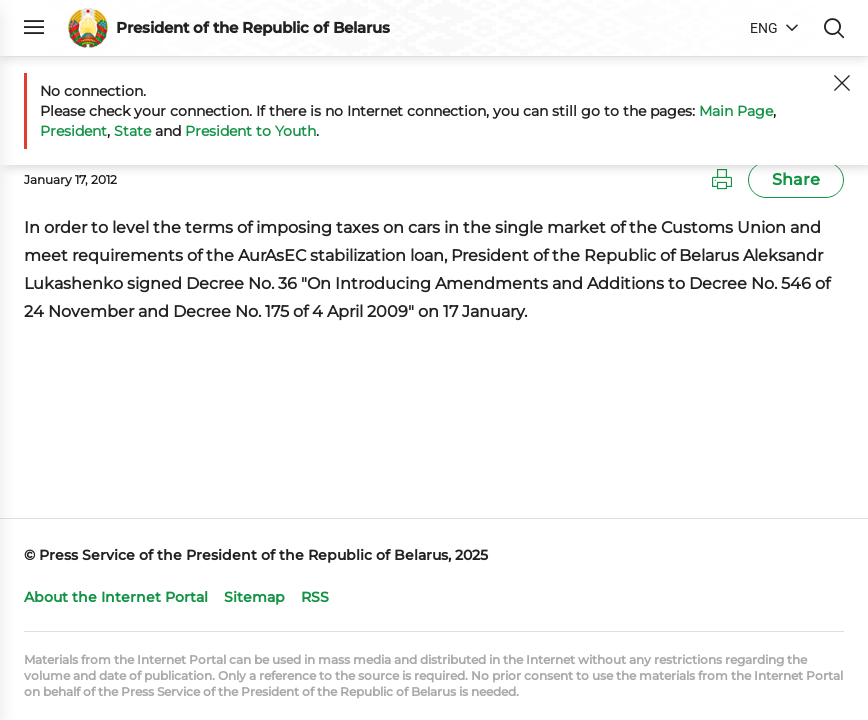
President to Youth (250, 131)
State (132, 131)
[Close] (842, 83)
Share (796, 179)
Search (834, 28)
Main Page (736, 111)
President (73, 131)
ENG (764, 28)
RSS (315, 597)
